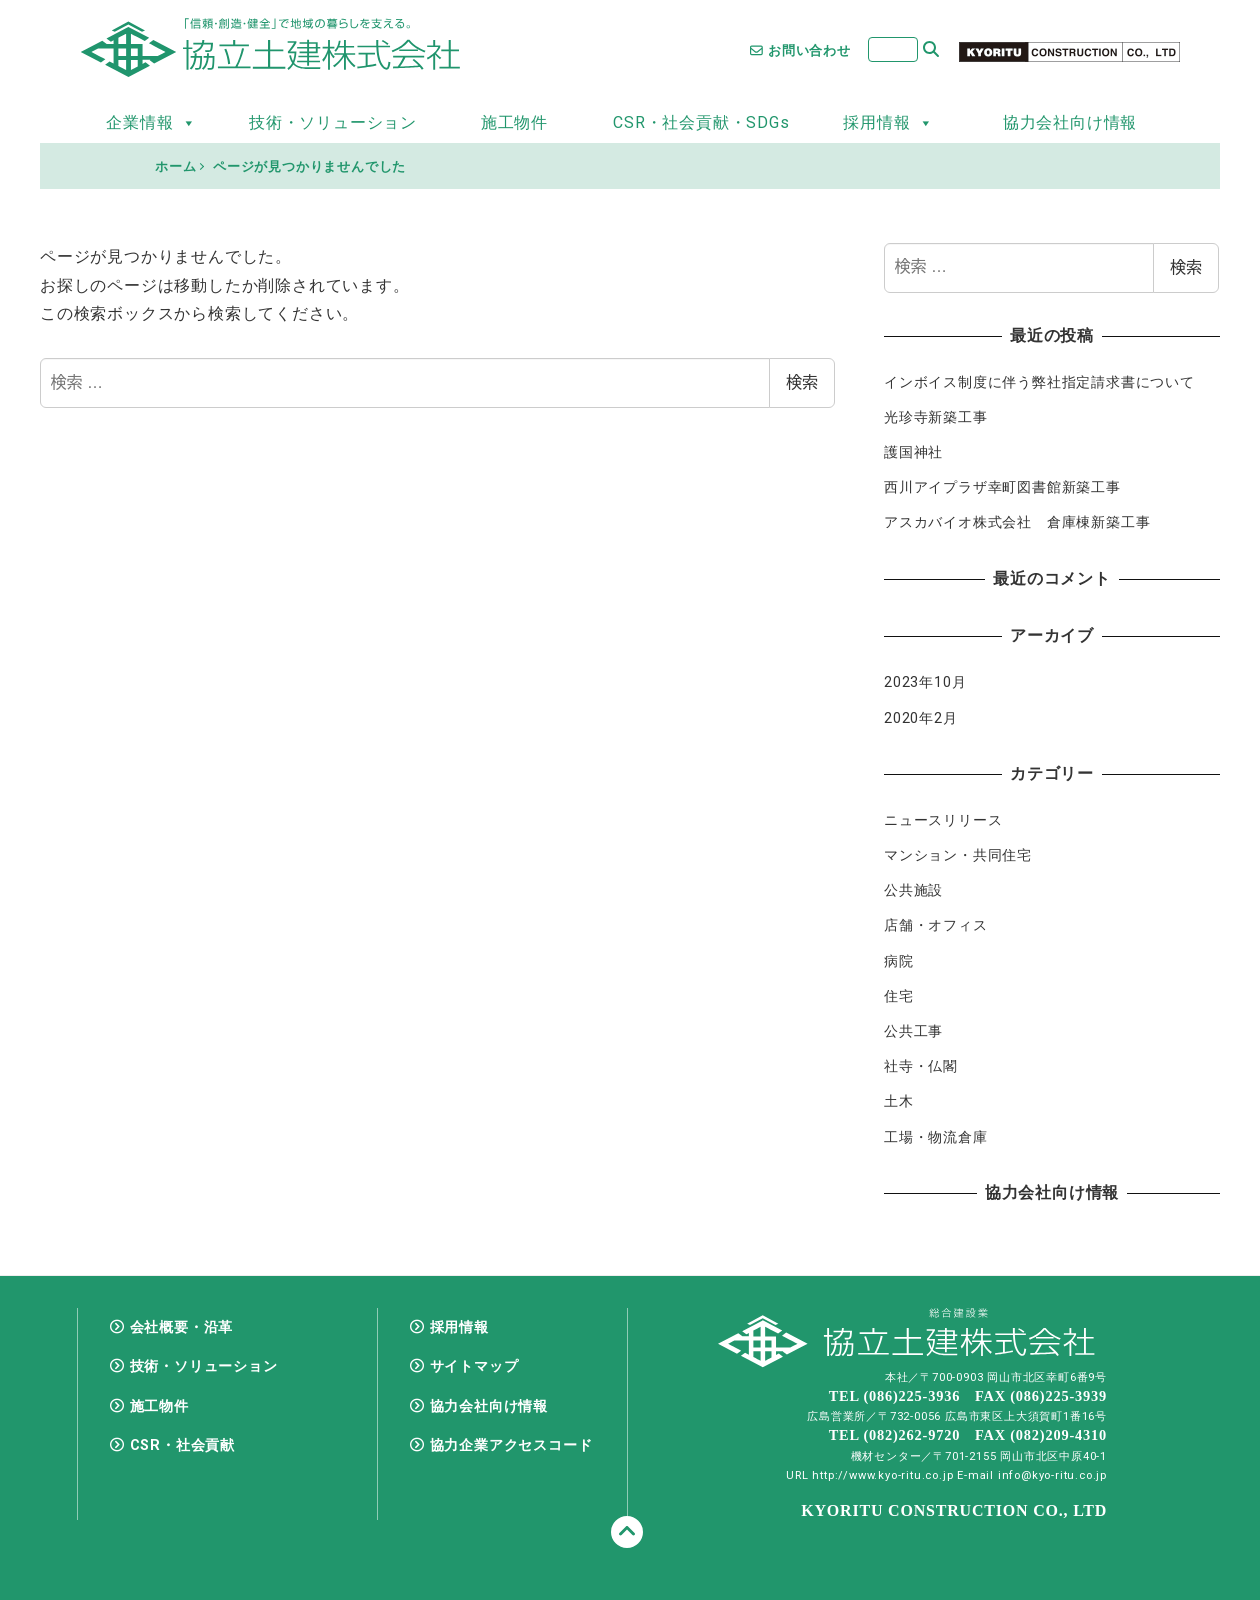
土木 (899, 1101)
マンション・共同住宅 (958, 855)
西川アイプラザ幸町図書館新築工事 (1002, 487)
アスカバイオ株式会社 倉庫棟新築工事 (1017, 522)
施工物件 (514, 122)
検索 (802, 382)
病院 (899, 961)
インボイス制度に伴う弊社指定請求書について (1039, 382)
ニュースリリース (943, 820)
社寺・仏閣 (921, 1066)
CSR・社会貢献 (182, 1445)
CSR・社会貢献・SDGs (701, 122)
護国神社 (913, 452)
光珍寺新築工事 (936, 417)
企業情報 (151, 123)
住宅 (899, 996)
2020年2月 (921, 718)
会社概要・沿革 (182, 1327)
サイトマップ (474, 1366)
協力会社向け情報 (1070, 122)
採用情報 (888, 123)
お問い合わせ (800, 50)
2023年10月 (925, 682)
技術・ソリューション (333, 122)
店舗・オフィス (936, 925)
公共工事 (913, 1031)
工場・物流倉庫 (936, 1137)
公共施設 (913, 890)
